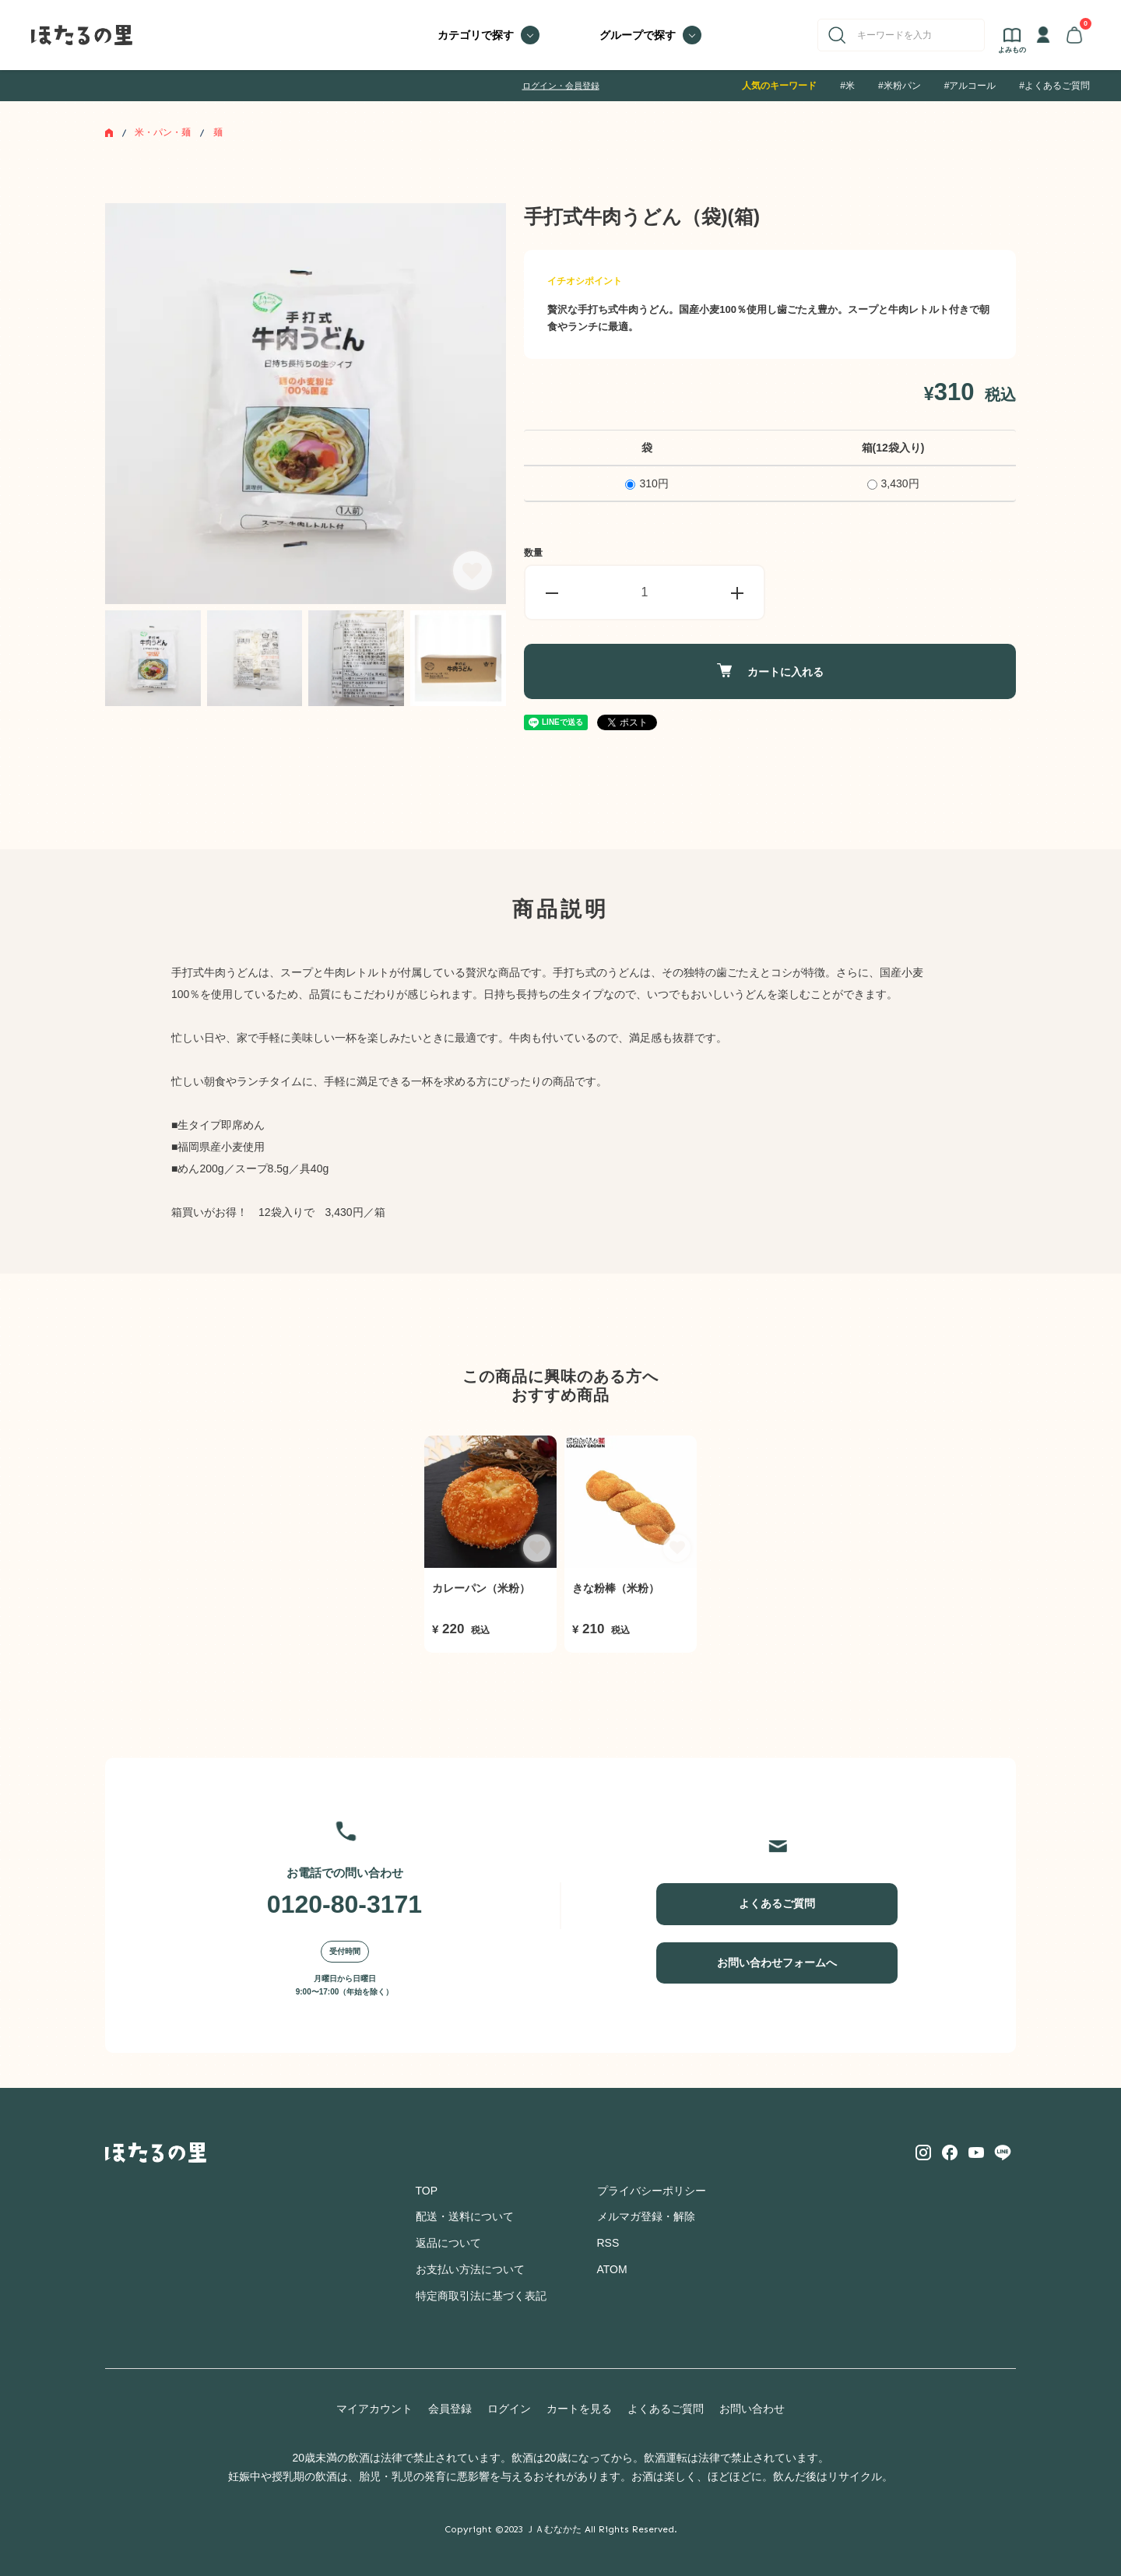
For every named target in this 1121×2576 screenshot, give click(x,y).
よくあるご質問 (777, 1903)
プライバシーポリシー (651, 2190)
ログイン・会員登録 (560, 85)
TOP (427, 2190)
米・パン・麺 (163, 132)
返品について (448, 2243)
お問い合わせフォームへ (777, 1962)
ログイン (509, 2408)
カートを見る (579, 2408)
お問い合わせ (752, 2408)
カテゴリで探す (476, 35)
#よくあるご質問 (1054, 85)
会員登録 (450, 2408)
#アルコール (970, 85)
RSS (608, 2243)
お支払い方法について (470, 2269)
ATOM (612, 2269)
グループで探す (637, 35)
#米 (847, 85)
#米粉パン (899, 85)
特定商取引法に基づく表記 (481, 2296)
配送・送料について (465, 2216)
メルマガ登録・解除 (646, 2216)
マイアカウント (374, 2408)
